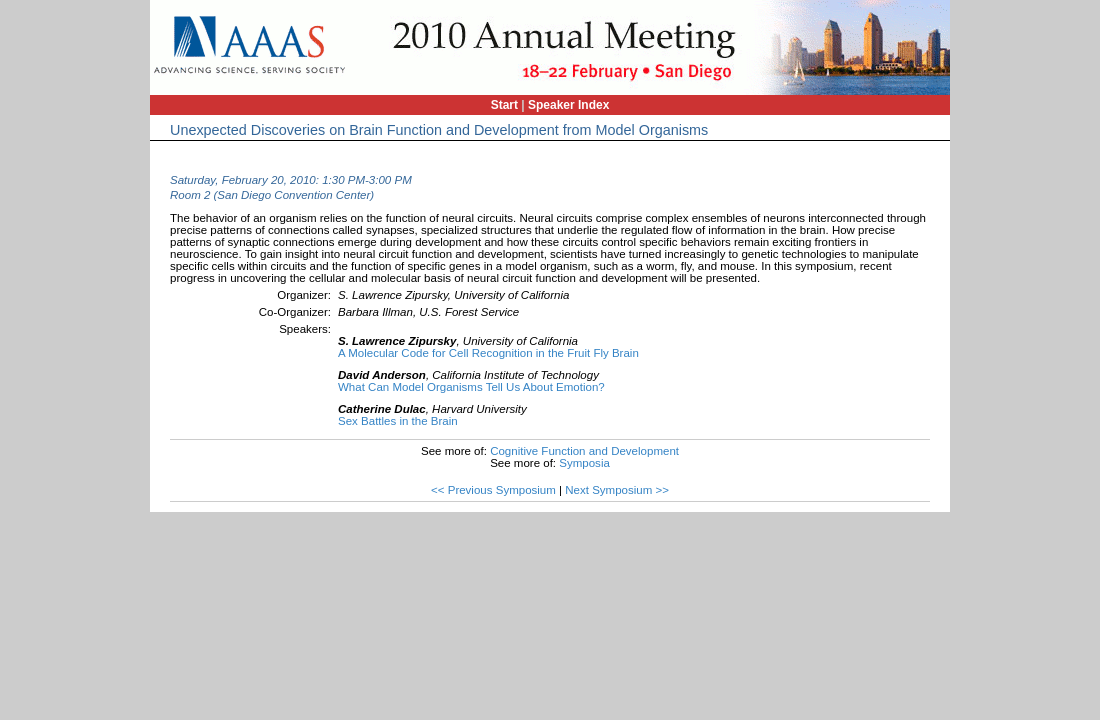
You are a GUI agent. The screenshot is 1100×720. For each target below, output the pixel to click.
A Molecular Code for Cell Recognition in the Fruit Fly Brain (488, 353)
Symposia (584, 463)
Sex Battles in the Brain (398, 421)
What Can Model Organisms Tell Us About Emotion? (471, 387)
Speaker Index (568, 105)
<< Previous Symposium (493, 490)
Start (504, 105)
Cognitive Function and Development (584, 451)
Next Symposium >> (617, 490)
